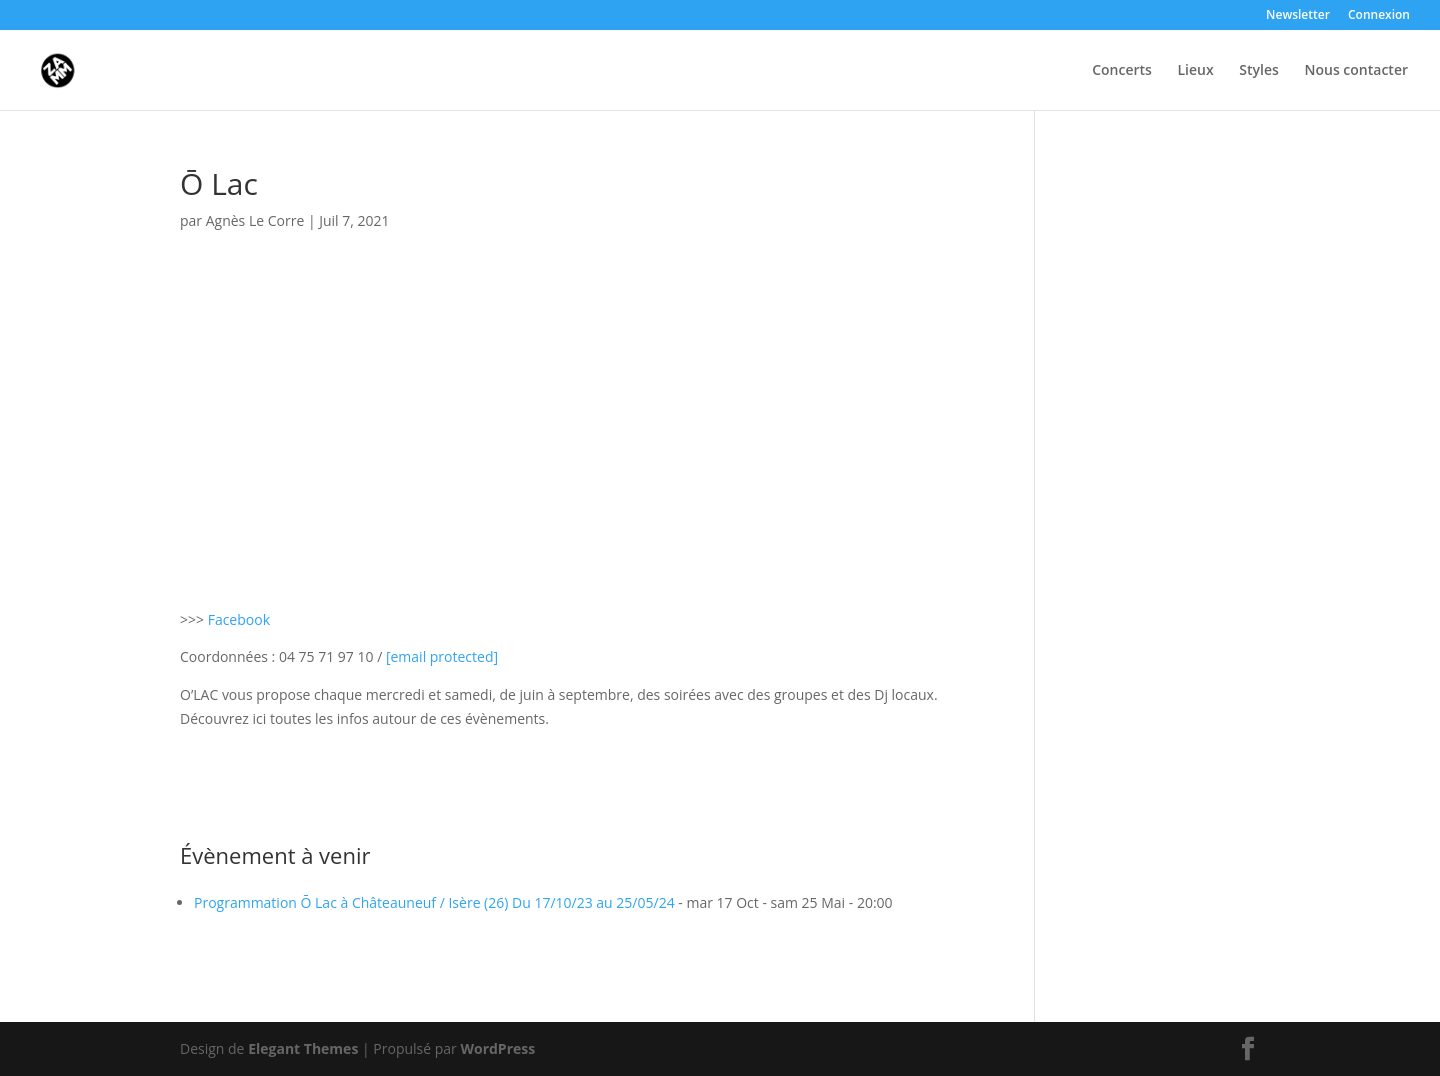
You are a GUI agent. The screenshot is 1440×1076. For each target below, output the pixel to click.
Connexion (1379, 16)
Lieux (1196, 71)
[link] (442, 656)
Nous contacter (1356, 71)
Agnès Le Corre (255, 220)
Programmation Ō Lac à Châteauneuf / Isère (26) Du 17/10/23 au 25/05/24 (434, 902)
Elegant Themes (303, 1048)
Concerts (1122, 71)
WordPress (497, 1048)
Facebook (239, 619)
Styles (1259, 71)
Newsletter (1298, 16)
